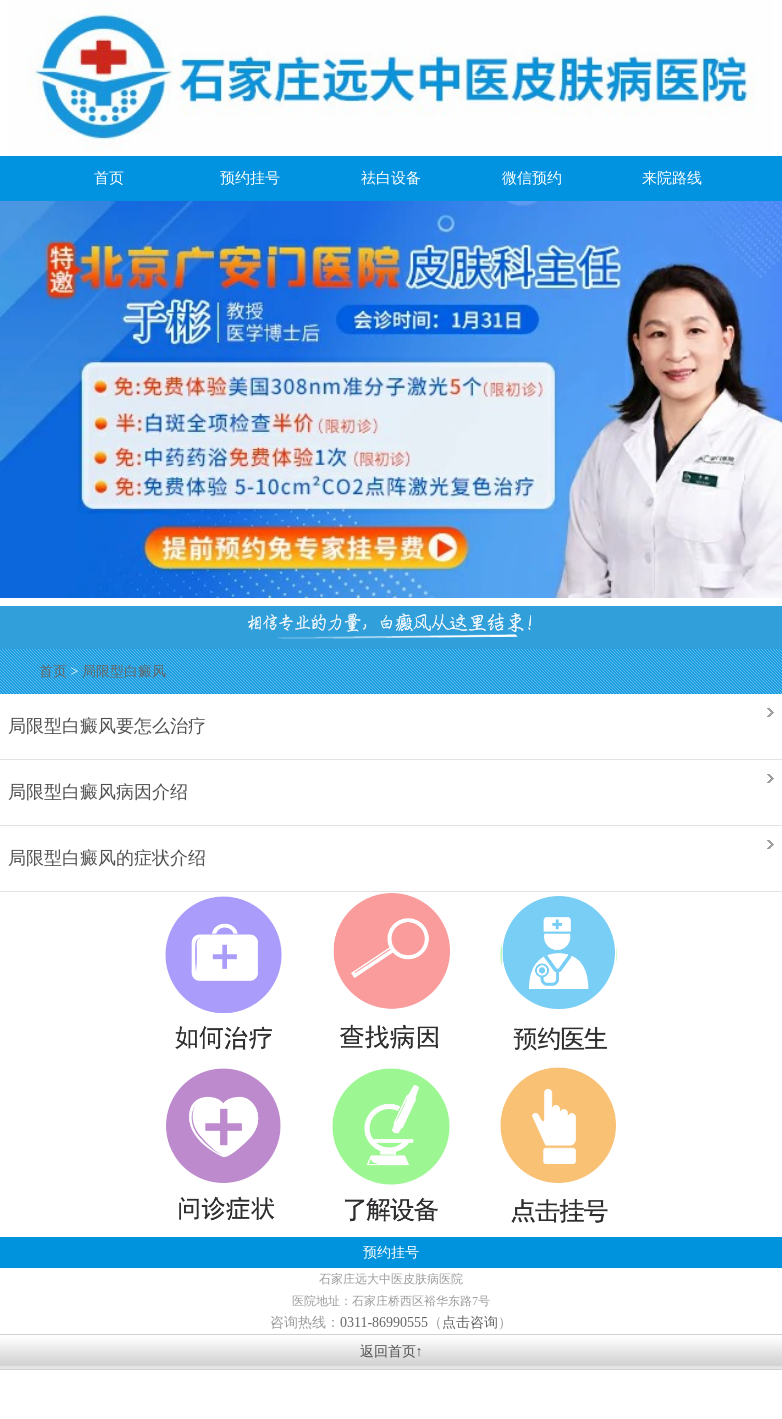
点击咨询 (470, 1322)
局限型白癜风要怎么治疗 (107, 724)
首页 (53, 671)
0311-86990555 (384, 1322)
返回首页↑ (391, 1351)
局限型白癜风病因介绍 (98, 790)
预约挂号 (391, 1252)
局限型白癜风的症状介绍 (107, 856)
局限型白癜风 (124, 671)
